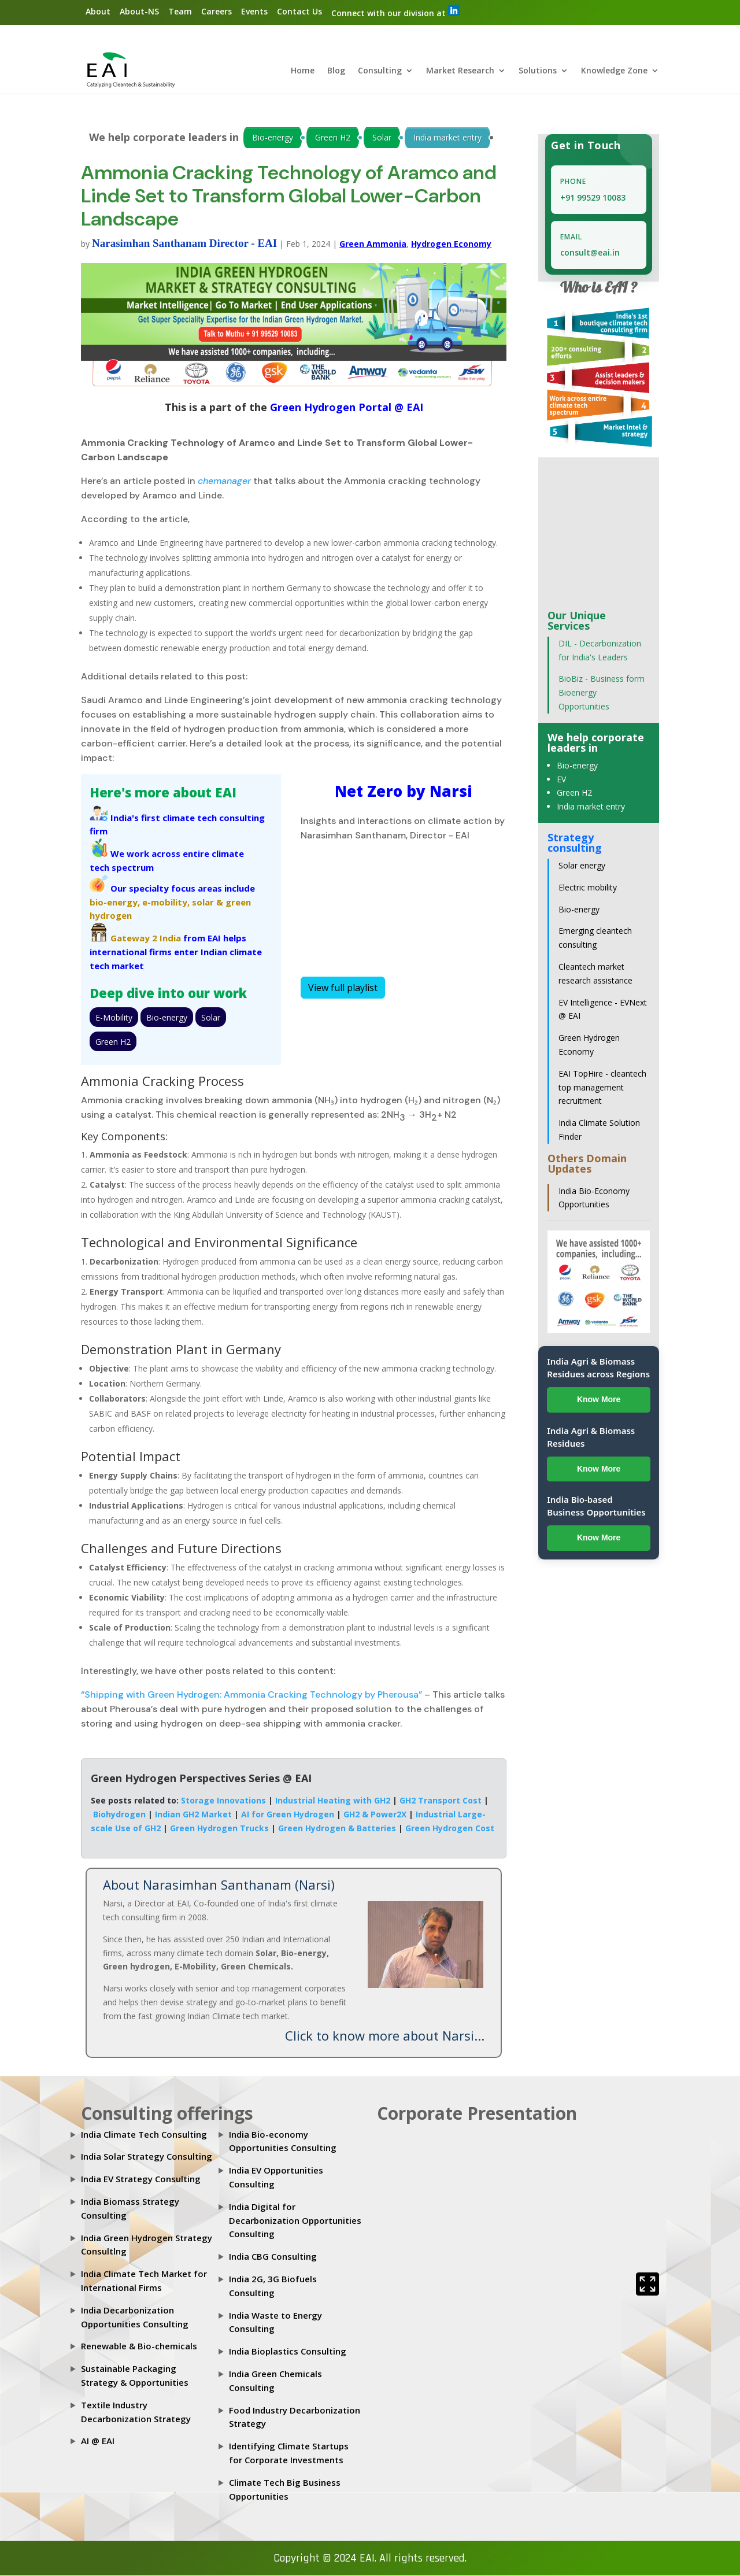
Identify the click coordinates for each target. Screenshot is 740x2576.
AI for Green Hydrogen (287, 1814)
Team (180, 11)
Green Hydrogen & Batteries (337, 1828)
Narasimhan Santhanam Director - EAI (184, 244)
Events (254, 11)
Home (302, 71)
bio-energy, (115, 902)
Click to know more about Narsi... (384, 2035)
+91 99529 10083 (593, 198)
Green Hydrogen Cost (449, 1828)
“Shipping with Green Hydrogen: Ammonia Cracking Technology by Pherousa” (251, 1695)
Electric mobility (587, 887)
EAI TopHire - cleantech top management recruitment (602, 1088)
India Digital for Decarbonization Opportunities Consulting (295, 2221)
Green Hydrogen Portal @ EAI (345, 408)
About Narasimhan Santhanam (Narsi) (219, 1885)
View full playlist (343, 988)
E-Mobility (113, 1017)
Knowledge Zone (614, 71)
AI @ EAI (97, 2441)
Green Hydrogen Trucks (219, 1828)
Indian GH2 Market (193, 1814)
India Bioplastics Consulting (287, 2351)
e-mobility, (166, 902)
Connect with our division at (395, 12)
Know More (598, 1400)
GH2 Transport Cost (440, 1800)
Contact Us (299, 11)
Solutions (538, 71)
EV (561, 779)
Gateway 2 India (145, 938)
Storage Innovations (223, 1800)
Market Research (460, 71)
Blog (336, 71)
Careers (216, 11)
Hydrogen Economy (451, 244)
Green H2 (332, 137)
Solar (381, 137)
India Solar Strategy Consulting (146, 2157)
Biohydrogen (119, 1814)
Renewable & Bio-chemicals (139, 2346)
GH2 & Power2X (374, 1814)
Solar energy (581, 865)
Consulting (380, 71)
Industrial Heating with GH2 (332, 1800)
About (98, 11)
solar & (207, 902)
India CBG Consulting (273, 2257)
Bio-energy (272, 137)
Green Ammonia (372, 244)
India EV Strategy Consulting (141, 2179)
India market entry (447, 137)
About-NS (139, 11)
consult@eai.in (590, 252)
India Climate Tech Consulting (144, 2134)
